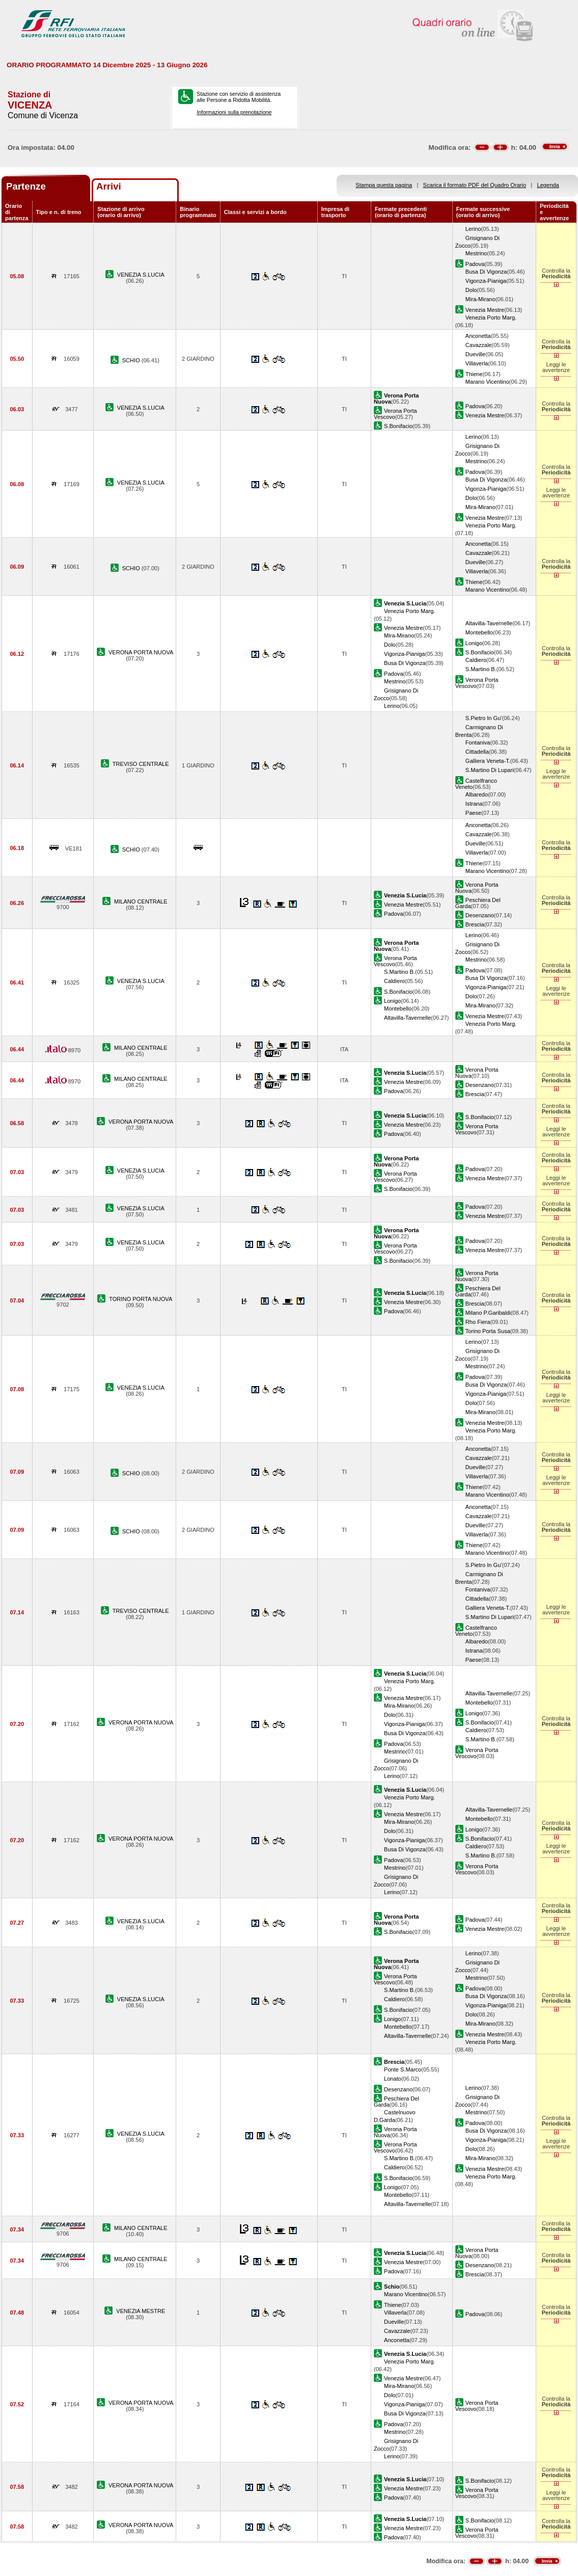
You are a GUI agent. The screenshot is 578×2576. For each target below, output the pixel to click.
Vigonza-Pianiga (485, 281)
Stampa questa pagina (383, 185)
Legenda (548, 185)
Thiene (474, 374)
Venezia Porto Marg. (490, 317)
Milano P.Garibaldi (488, 1313)
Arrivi (108, 186)
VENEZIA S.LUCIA (140, 275)
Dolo (471, 290)
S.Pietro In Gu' (483, 718)
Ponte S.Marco (402, 2069)
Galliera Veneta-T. (487, 761)
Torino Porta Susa (487, 1331)
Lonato (392, 2079)
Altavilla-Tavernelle (488, 623)
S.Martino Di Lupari (489, 770)
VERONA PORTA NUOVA (140, 652)
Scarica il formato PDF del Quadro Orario (475, 185)
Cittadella (477, 752)
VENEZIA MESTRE (140, 2311)
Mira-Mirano (480, 299)
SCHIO (132, 360)
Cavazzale (478, 345)
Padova (475, 264)
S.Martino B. (481, 669)
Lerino (473, 229)
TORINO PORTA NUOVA (140, 1299)
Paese (473, 813)
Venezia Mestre (484, 310)
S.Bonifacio (398, 426)
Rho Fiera (477, 1322)
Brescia (474, 924)
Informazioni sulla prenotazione (234, 112)
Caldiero (475, 660)
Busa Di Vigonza (486, 272)
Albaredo (476, 794)
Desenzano (479, 915)
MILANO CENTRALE (141, 901)
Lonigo (473, 643)
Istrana (474, 804)
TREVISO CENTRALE (141, 764)
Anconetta (478, 336)
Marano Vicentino (487, 382)
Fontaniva (477, 742)
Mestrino (476, 253)
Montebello (479, 632)
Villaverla (476, 363)
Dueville (475, 354)
